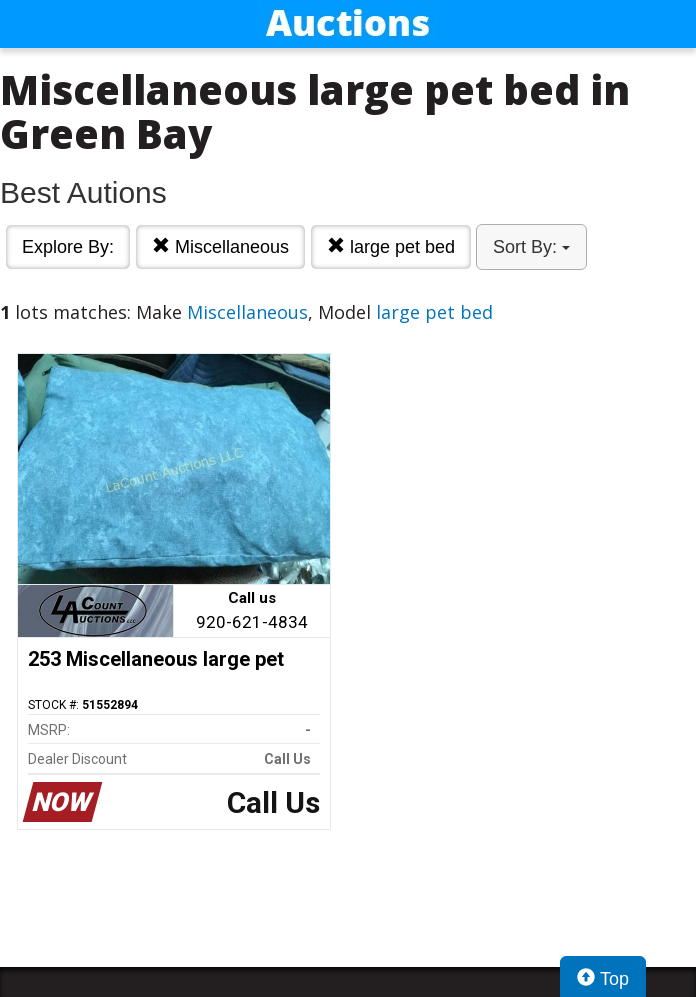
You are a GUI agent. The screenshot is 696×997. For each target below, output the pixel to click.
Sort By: (531, 247)
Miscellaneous (220, 246)
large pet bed (391, 246)
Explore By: (68, 247)
